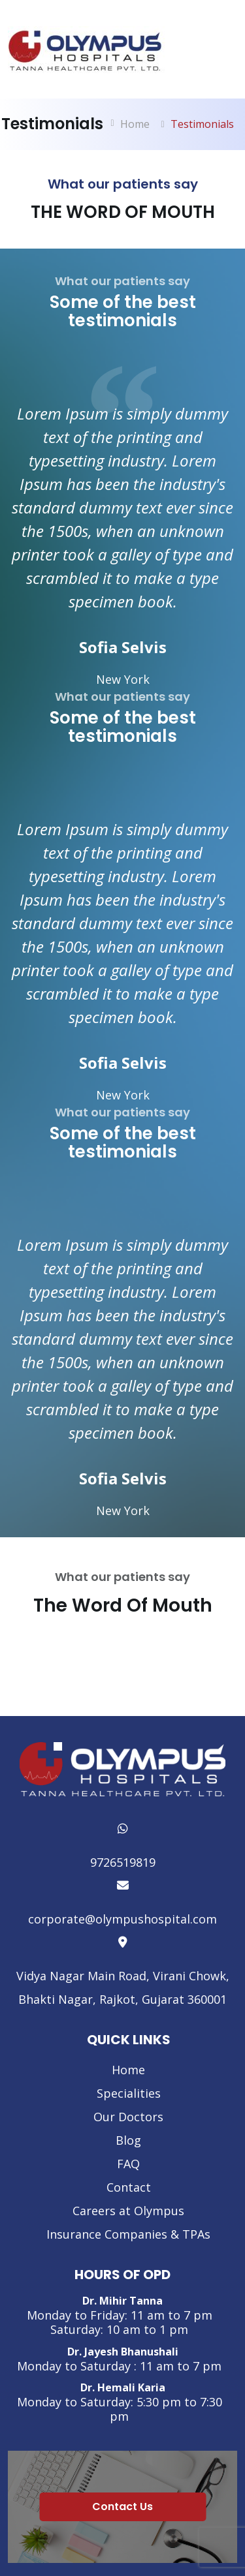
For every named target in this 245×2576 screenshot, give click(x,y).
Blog (128, 2140)
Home (135, 124)
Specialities (129, 2093)
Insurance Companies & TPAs (128, 2234)
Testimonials (202, 124)
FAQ (128, 2163)
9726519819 (122, 1843)
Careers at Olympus (128, 2210)
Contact (128, 2187)
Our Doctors (128, 2116)
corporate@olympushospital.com (122, 1900)
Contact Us (122, 2506)
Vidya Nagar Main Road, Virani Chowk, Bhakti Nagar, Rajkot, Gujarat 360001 (122, 1969)
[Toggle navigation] (219, 53)
